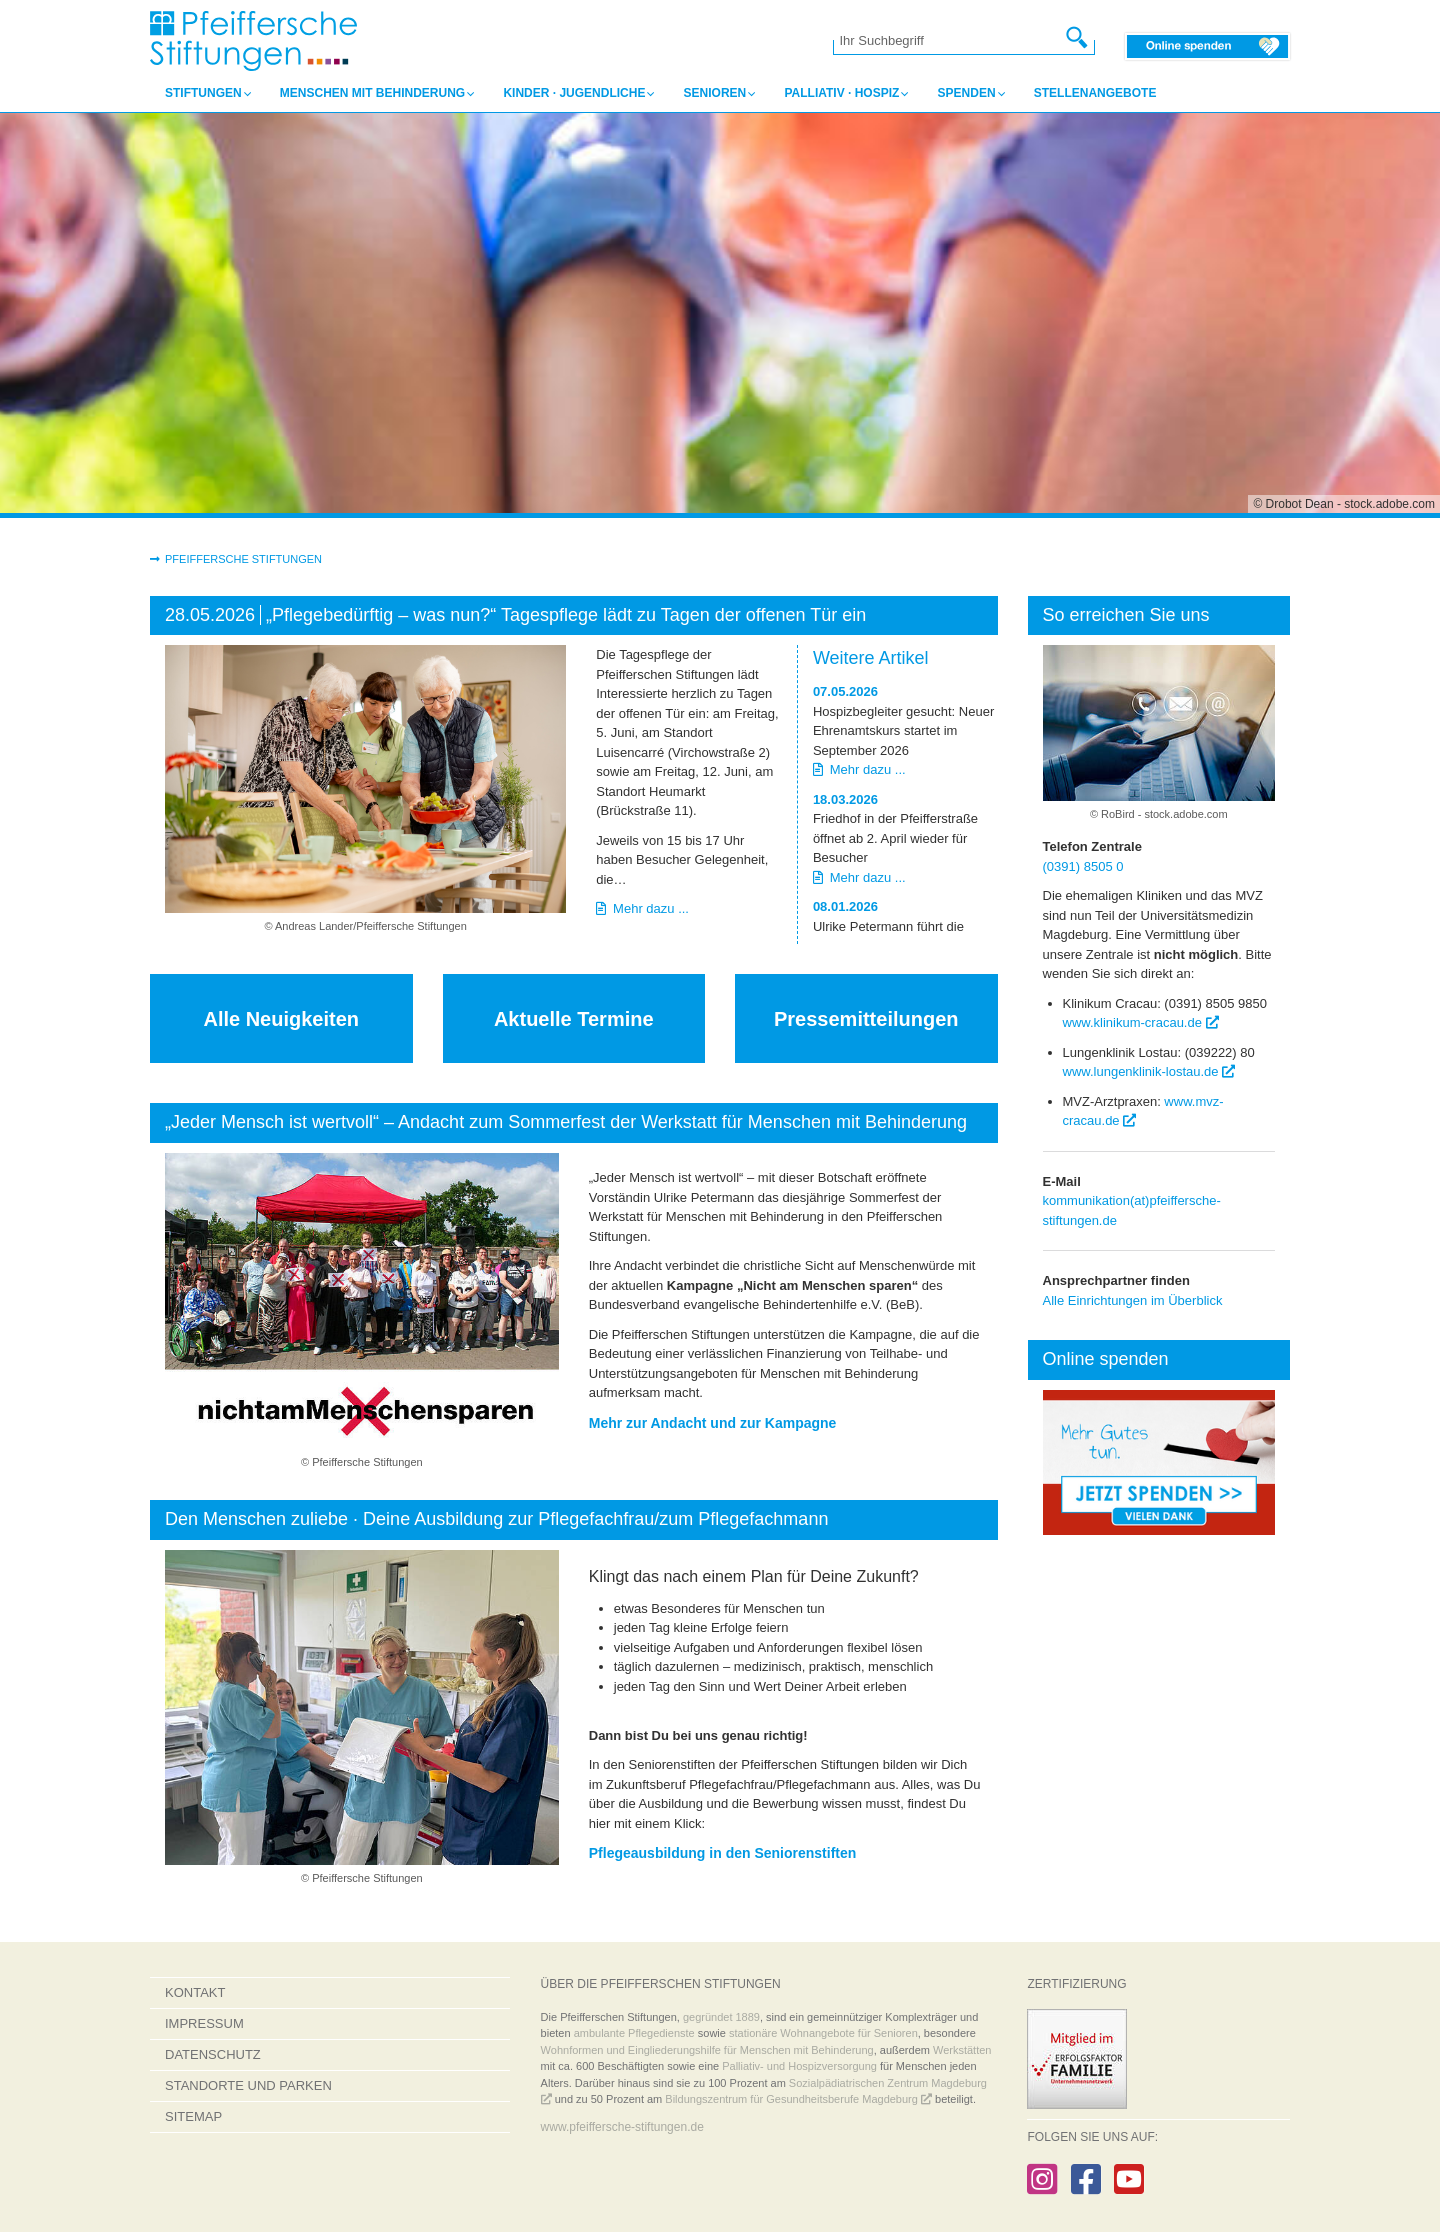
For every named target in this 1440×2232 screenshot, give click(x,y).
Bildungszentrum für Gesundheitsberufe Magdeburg (798, 2099)
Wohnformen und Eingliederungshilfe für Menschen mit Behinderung (707, 2050)
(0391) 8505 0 (1083, 866)
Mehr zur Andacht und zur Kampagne (713, 1423)
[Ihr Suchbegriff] (954, 41)
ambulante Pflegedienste (634, 2033)
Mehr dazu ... (642, 908)
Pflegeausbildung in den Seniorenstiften (723, 1853)
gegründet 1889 (721, 2017)
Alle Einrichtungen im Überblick (1133, 1300)
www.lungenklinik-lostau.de (1149, 1071)
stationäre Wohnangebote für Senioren (823, 2033)
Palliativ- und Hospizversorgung (799, 2066)
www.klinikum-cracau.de (1141, 1022)
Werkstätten (962, 2050)
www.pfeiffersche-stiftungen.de (622, 2127)
